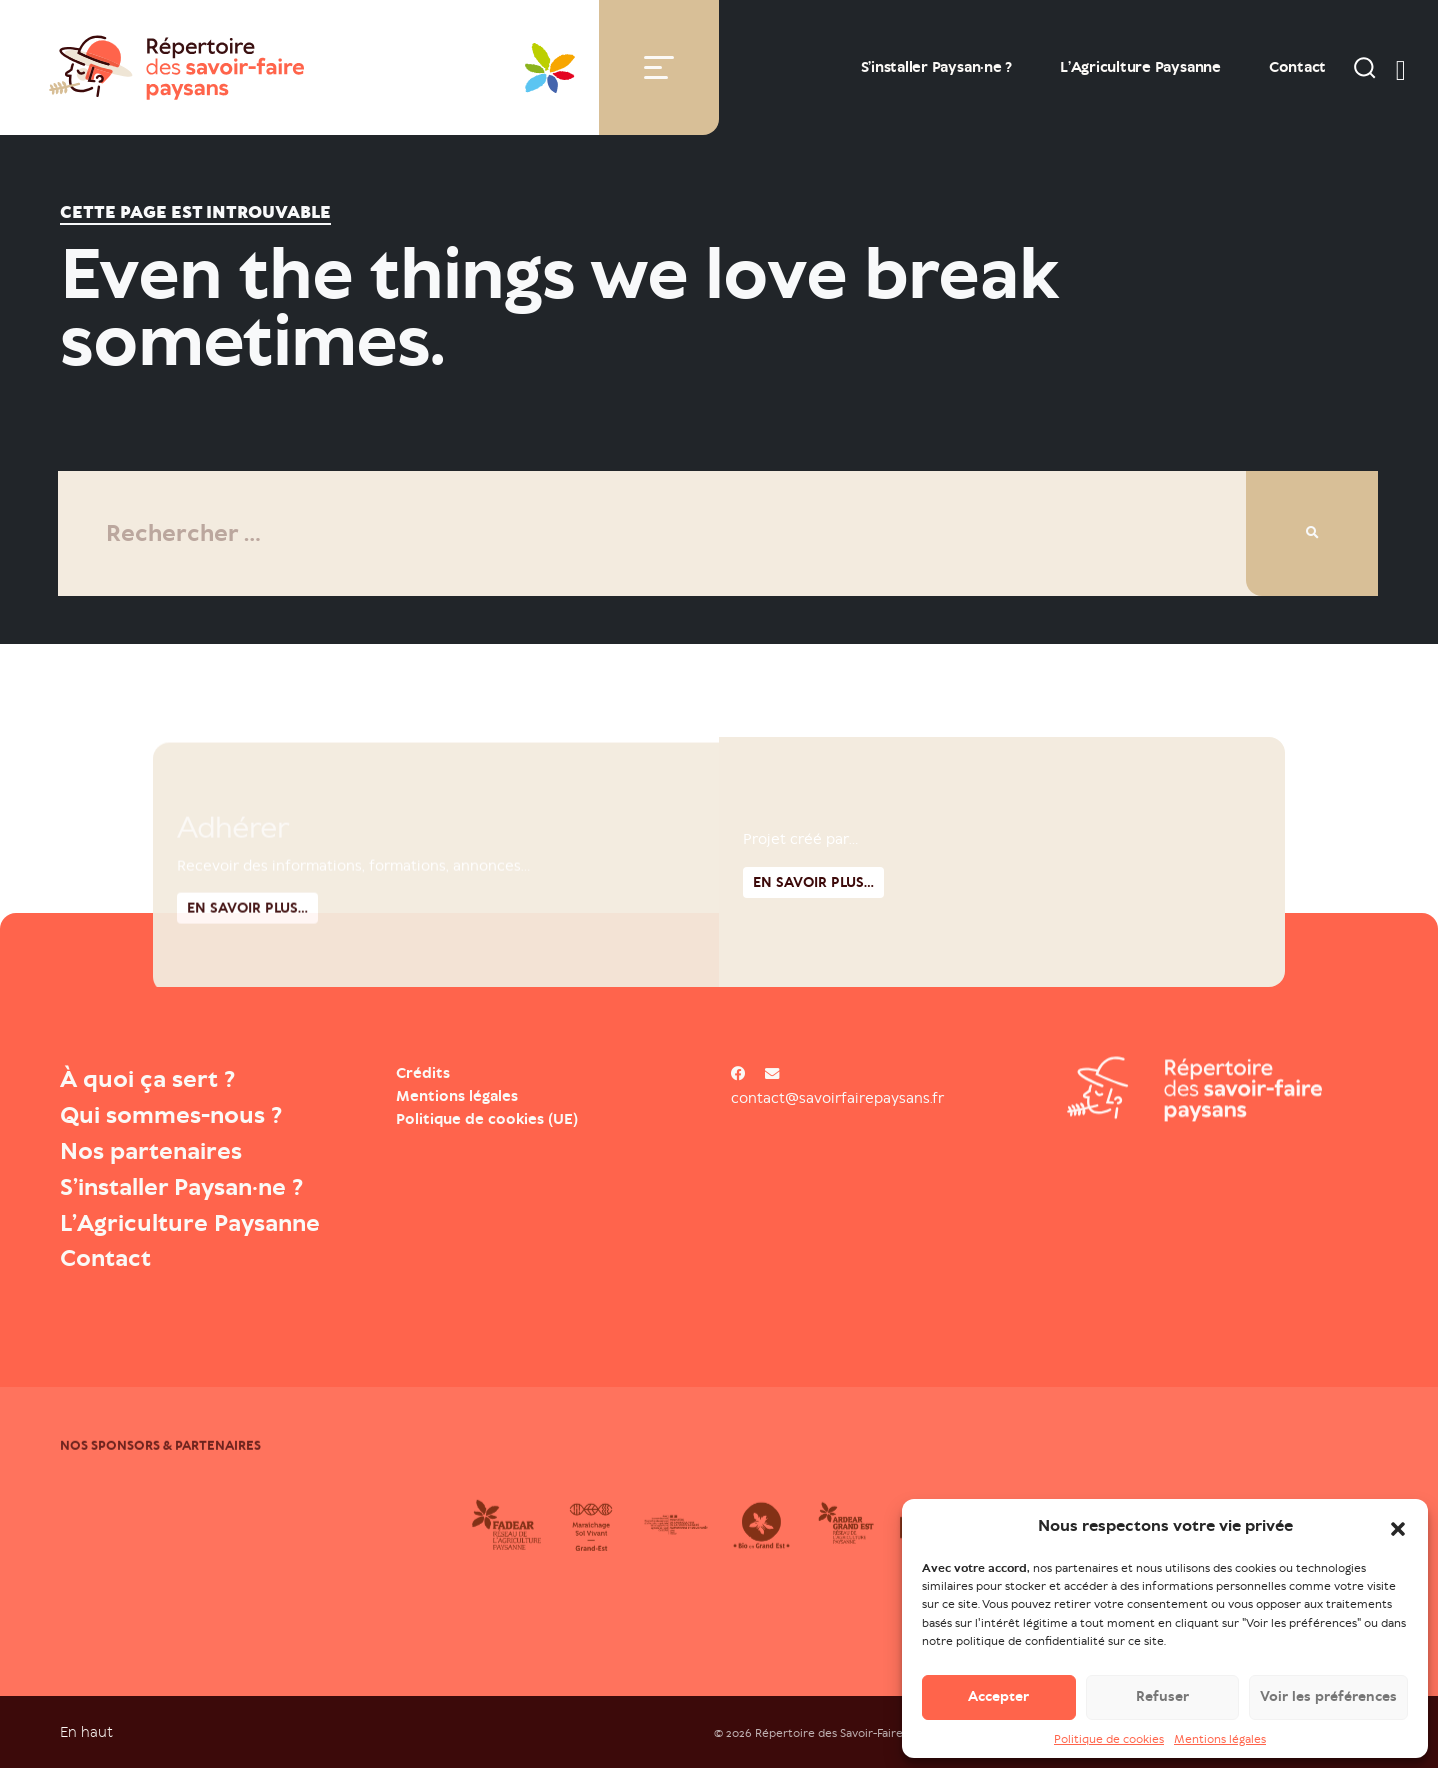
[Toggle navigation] (659, 67)
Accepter (998, 1706)
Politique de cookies (1109, 1748)
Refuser (1162, 1706)
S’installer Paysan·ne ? (936, 67)
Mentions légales (1220, 1748)
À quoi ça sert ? (147, 1079)
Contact (1297, 67)
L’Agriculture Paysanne (190, 1223)
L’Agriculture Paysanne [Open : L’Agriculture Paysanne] (1140, 67)
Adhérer (233, 909)
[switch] (1401, 67)
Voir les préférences (1328, 1706)
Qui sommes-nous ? (171, 1115)
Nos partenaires (151, 1151)
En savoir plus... (813, 968)
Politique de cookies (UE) (487, 1119)
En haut (86, 1731)
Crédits (423, 1073)
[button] (1398, 1536)
